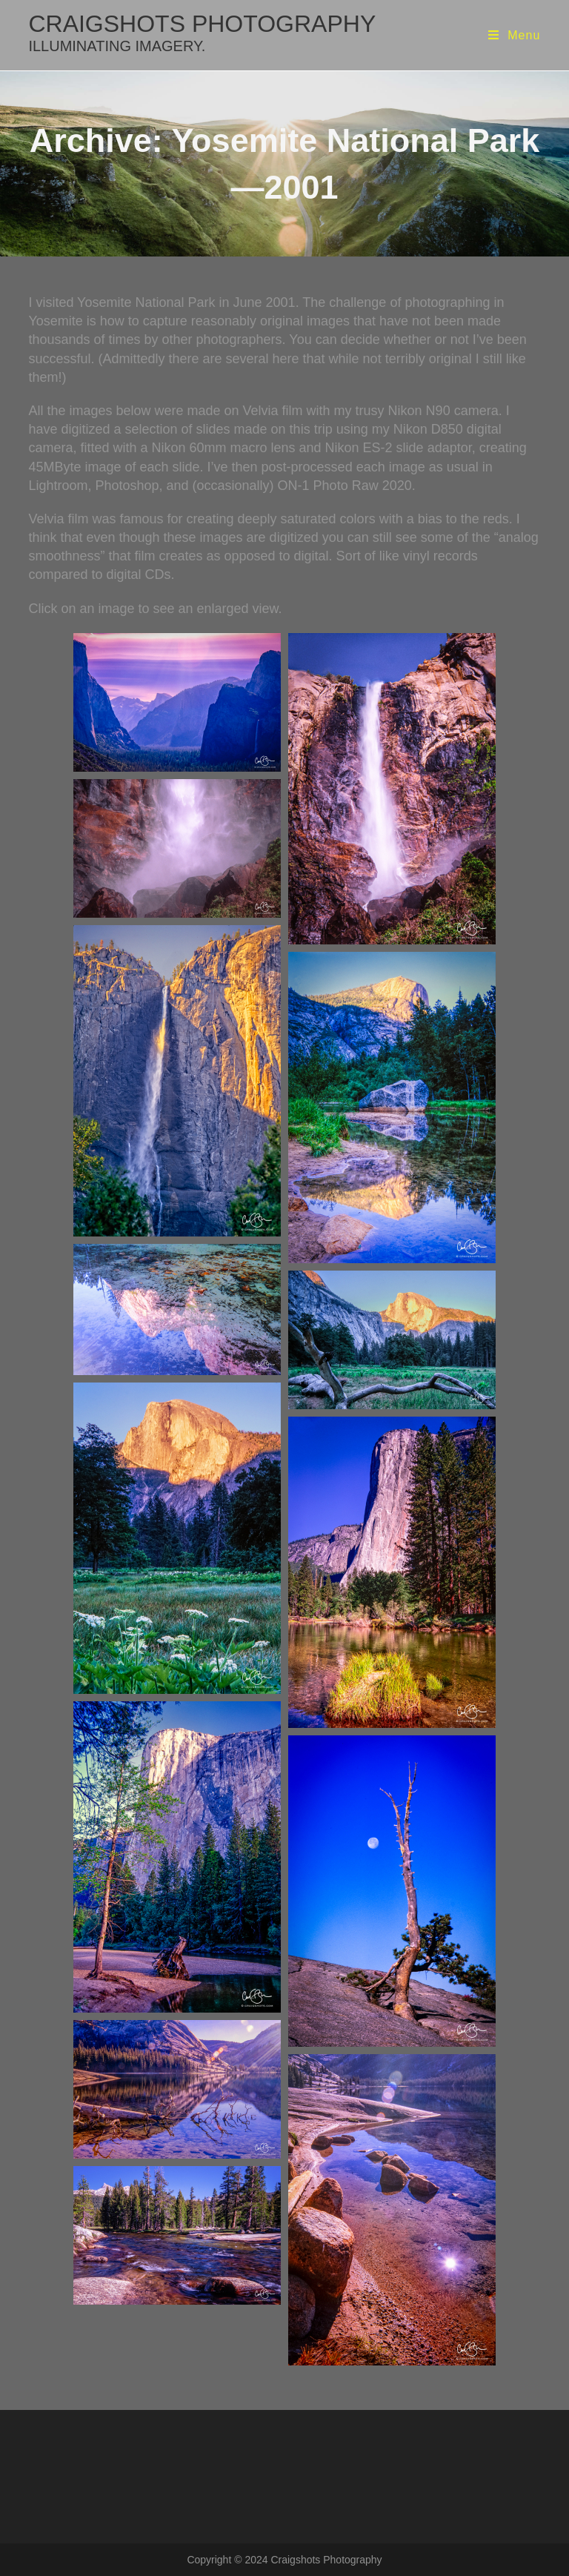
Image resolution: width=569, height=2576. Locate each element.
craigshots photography (202, 32)
